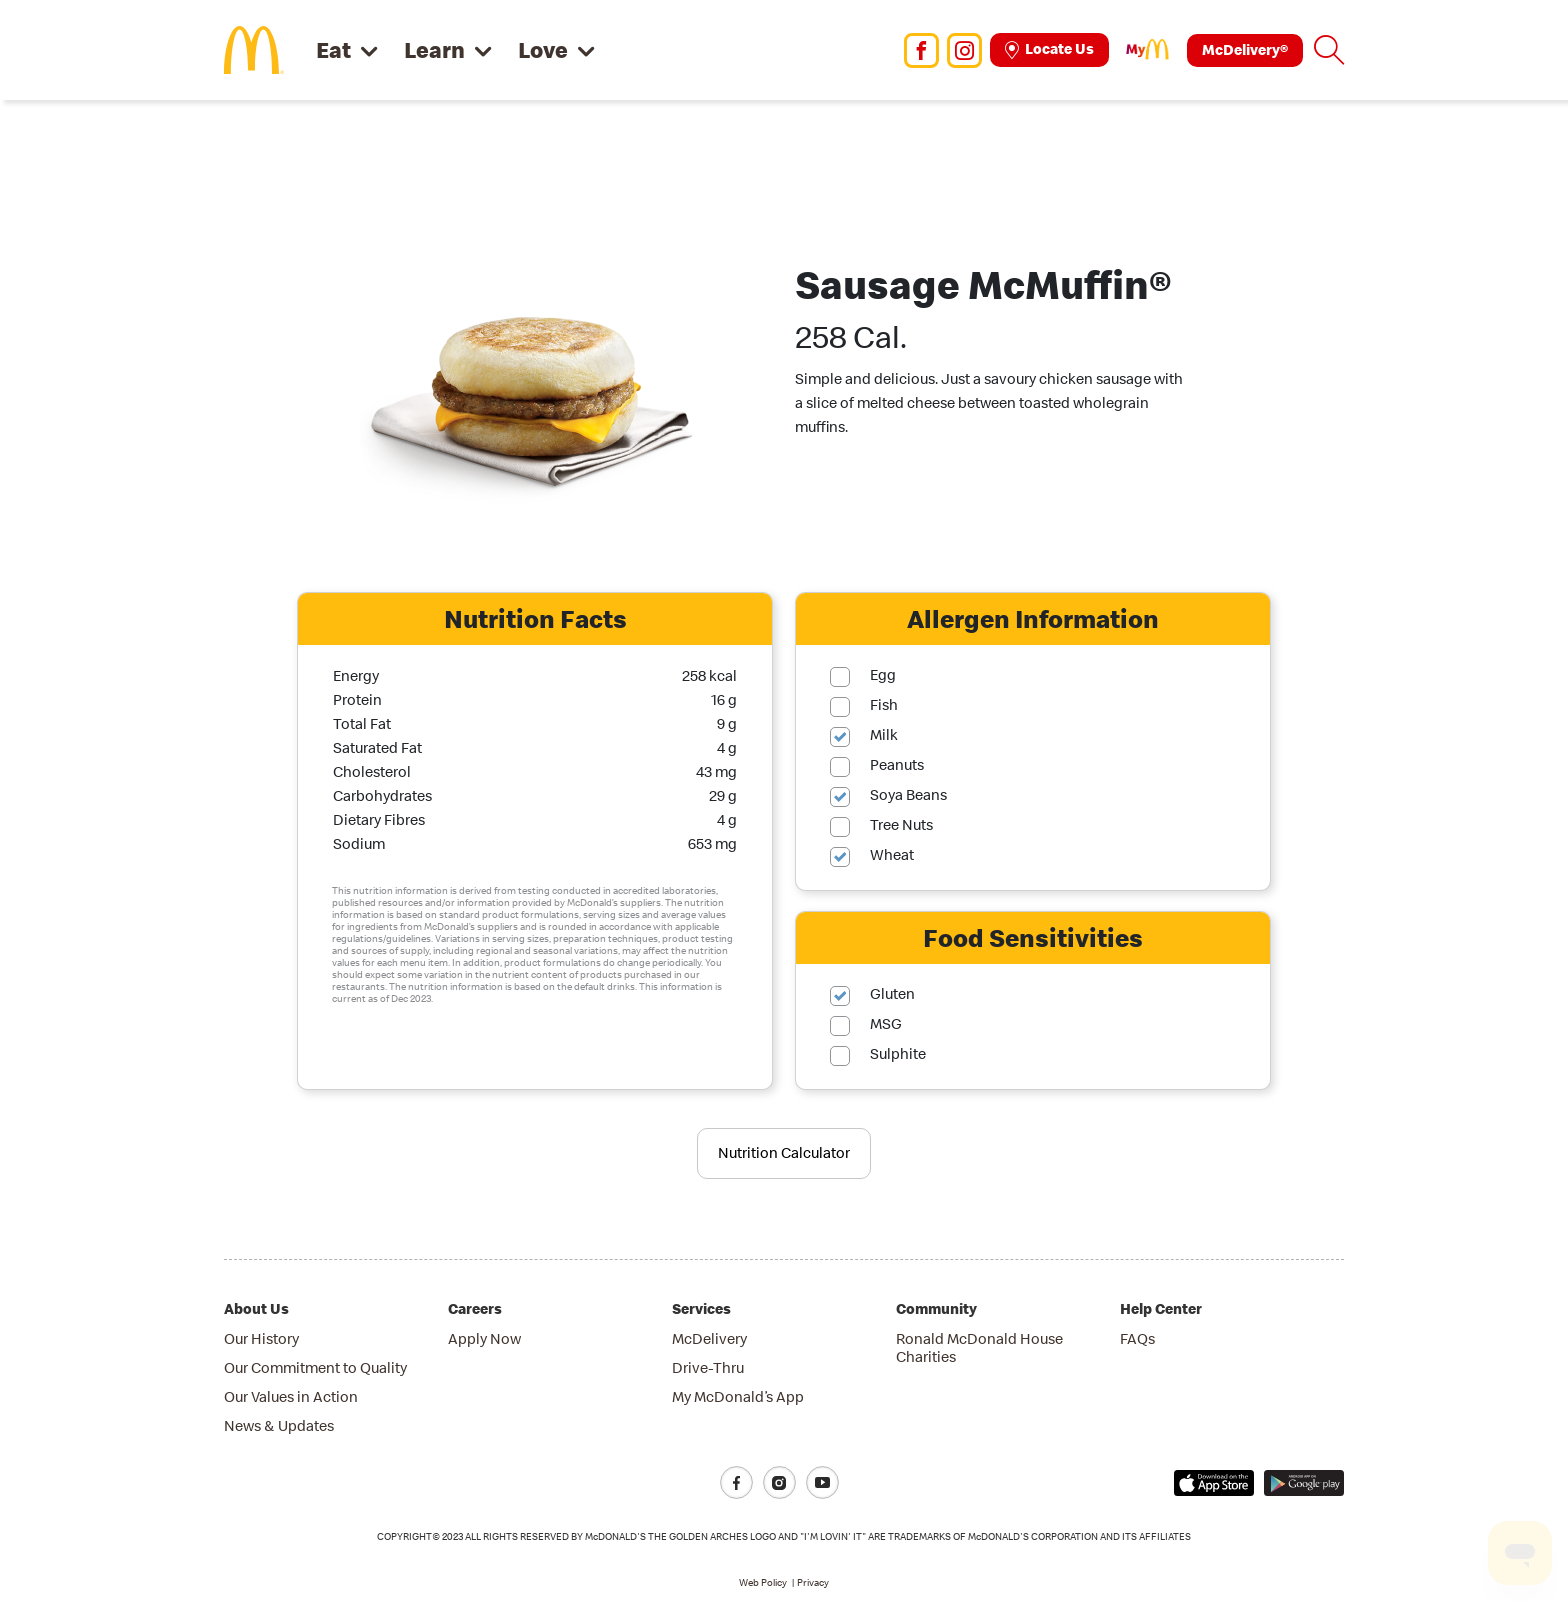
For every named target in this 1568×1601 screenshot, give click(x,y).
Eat (333, 49)
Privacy (813, 1582)
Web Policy (763, 1582)
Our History (261, 1338)
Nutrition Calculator (784, 1152)
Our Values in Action (291, 1396)
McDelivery (709, 1338)
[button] (1329, 50)
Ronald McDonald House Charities (979, 1347)
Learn (434, 49)
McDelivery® (1245, 49)
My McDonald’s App (738, 1396)
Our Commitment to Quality (315, 1367)
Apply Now (484, 1338)
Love (543, 49)
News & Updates (279, 1425)
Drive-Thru (708, 1367)
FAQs (1137, 1338)
